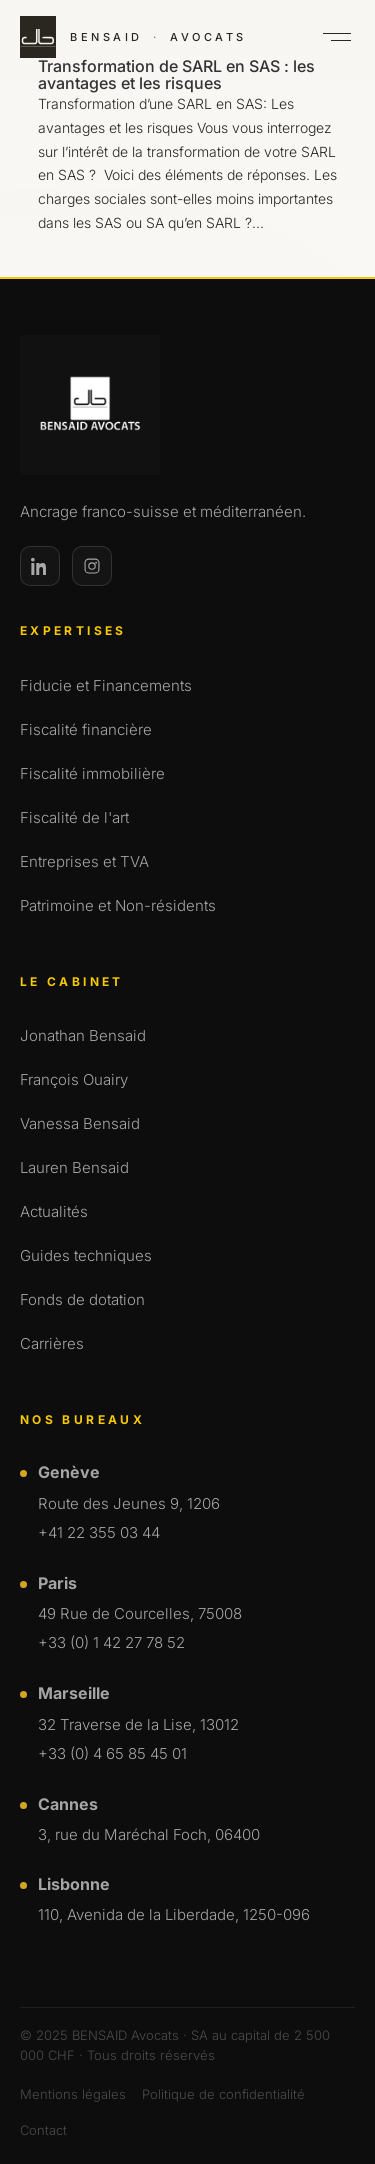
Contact (43, 2130)
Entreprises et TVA (84, 861)
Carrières (52, 1343)
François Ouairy (74, 1079)
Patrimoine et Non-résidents (118, 905)
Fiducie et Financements (106, 685)
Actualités (54, 1211)
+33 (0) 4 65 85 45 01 (112, 1753)
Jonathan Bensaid (83, 1035)
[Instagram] (92, 566)
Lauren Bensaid (74, 1167)
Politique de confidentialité (223, 2094)
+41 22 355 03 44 (99, 1532)
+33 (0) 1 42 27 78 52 (111, 1642)
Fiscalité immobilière (92, 773)
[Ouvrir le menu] (337, 37)
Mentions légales (73, 2094)
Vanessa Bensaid (80, 1123)
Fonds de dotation (82, 1299)
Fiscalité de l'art (74, 817)
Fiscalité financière (86, 729)
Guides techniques (86, 1255)
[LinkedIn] (40, 566)
